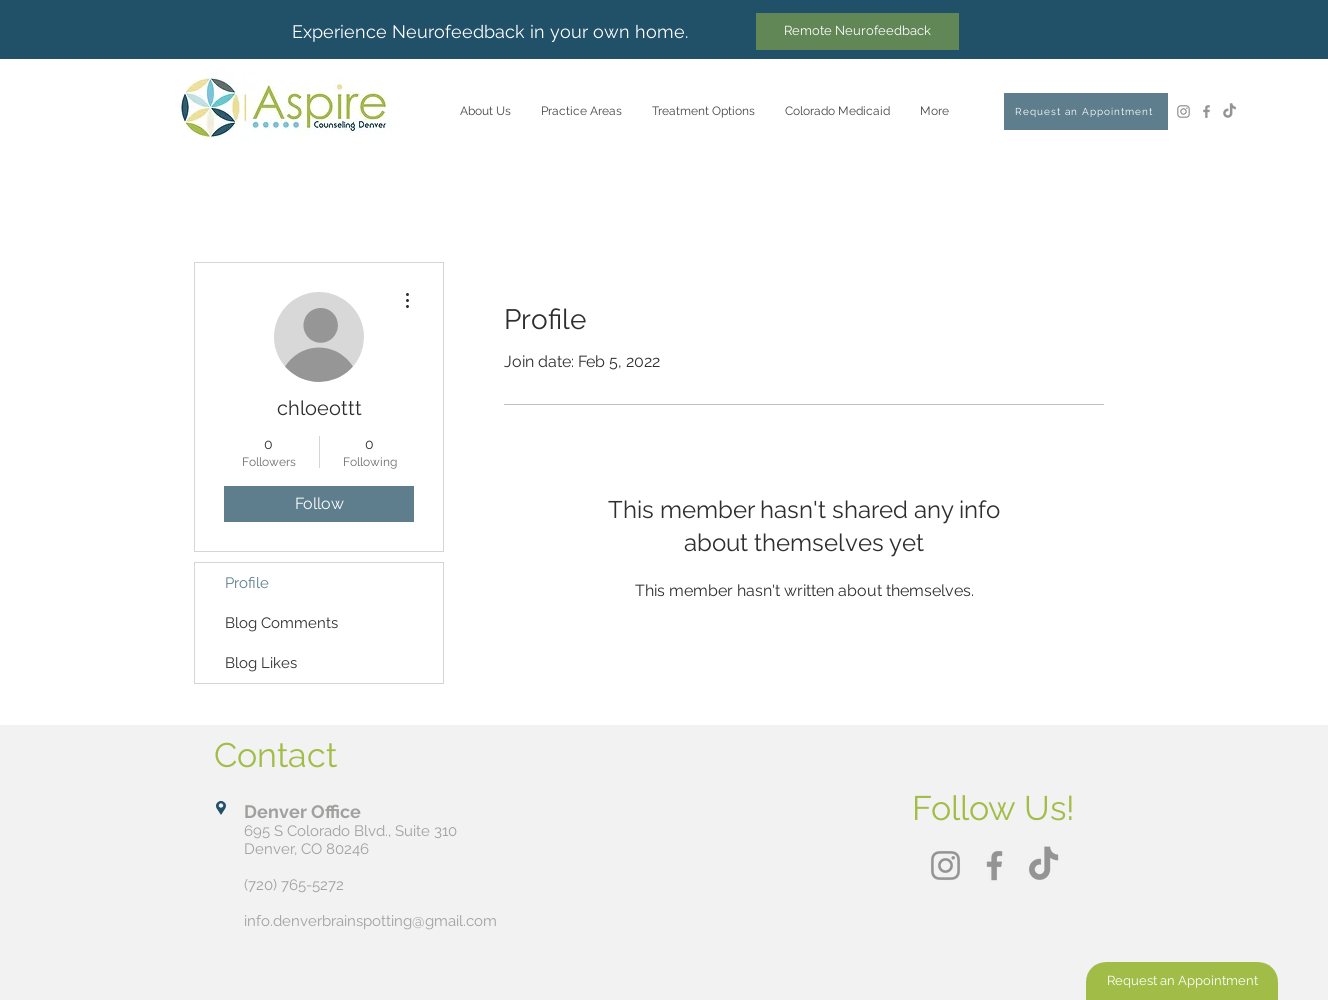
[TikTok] (1229, 111)
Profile (247, 583)
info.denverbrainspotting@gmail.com (370, 921)
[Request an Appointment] (1086, 111)
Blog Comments (281, 623)
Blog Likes (261, 663)
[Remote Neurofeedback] (857, 31)
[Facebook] (1206, 111)
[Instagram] (1183, 111)
